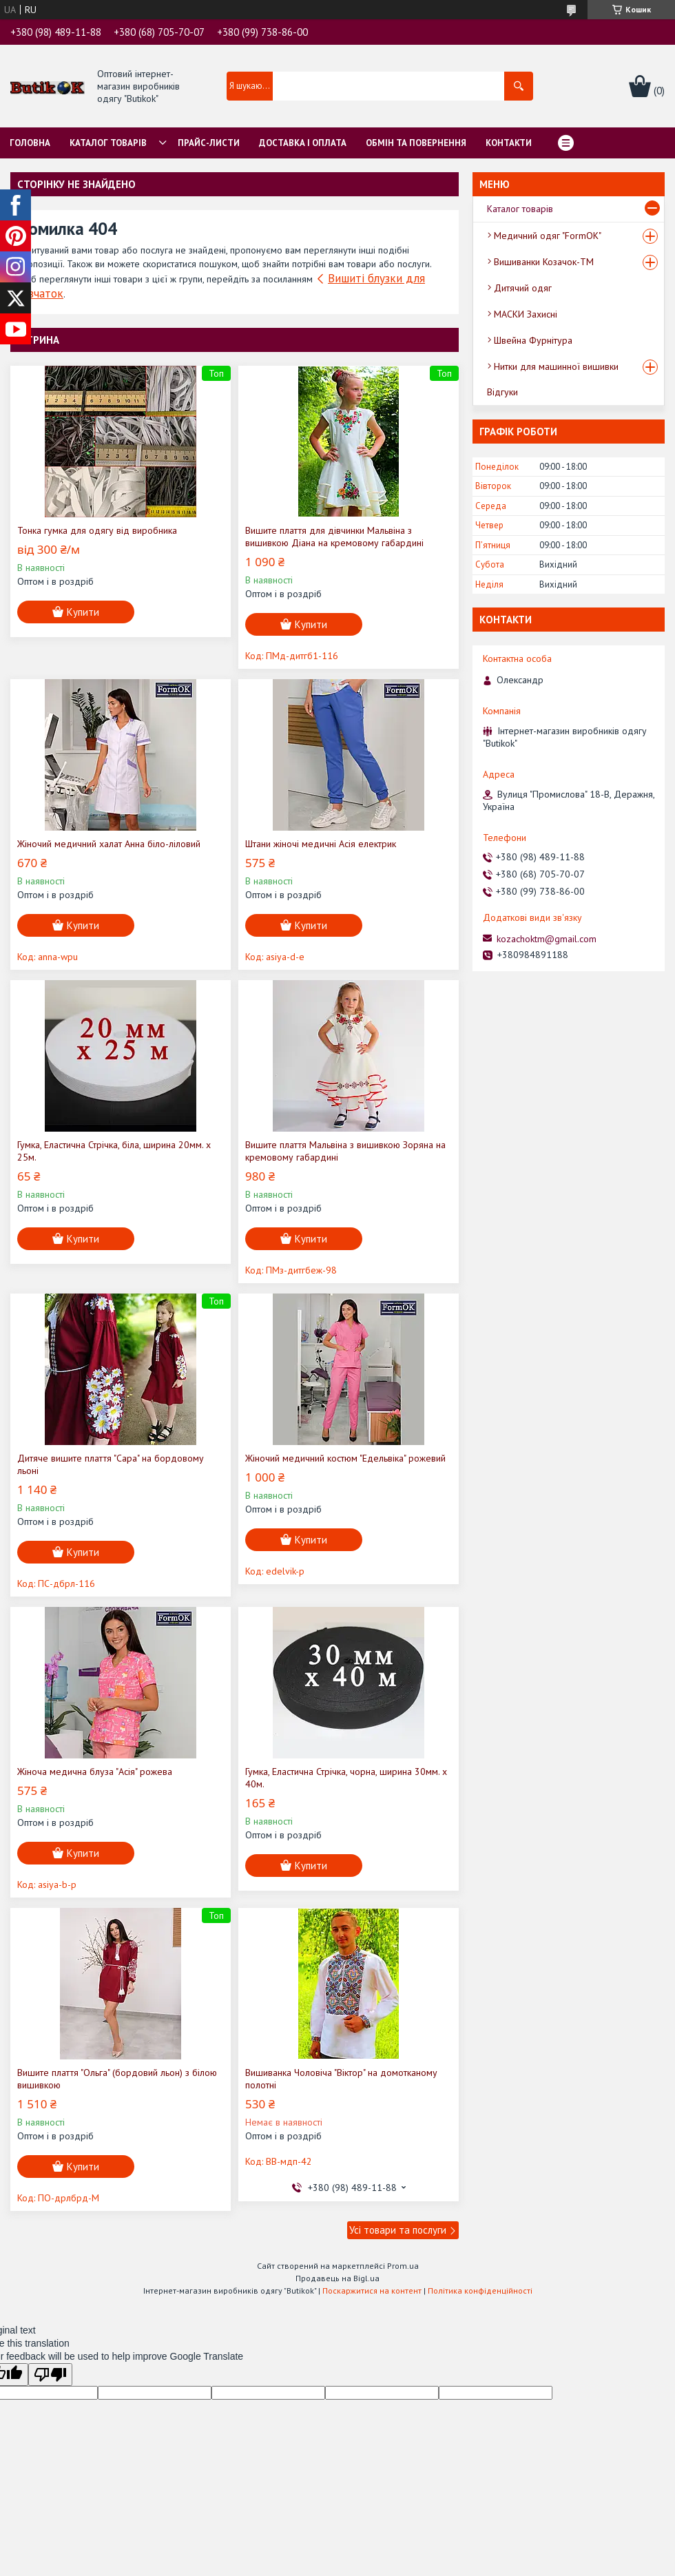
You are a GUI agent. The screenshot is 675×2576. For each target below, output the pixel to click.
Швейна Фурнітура (533, 340)
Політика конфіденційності (480, 2290)
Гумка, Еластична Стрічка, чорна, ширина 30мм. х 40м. (346, 1777)
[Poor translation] (50, 2374)
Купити (83, 612)
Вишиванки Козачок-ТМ (544, 262)
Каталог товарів (108, 143)
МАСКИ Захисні (525, 314)
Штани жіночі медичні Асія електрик (320, 844)
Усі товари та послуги (397, 2229)
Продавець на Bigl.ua (337, 2278)
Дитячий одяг (523, 288)
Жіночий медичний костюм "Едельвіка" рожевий (345, 1458)
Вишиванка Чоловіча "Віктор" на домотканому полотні (341, 2078)
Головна (30, 143)
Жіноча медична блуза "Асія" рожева (94, 1771)
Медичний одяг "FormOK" (547, 235)
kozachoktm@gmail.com (546, 939)
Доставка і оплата (302, 143)
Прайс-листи (209, 143)
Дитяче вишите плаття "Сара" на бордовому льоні (110, 1464)
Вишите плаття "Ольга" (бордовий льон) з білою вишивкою (117, 2078)
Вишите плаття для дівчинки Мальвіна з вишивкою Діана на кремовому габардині (334, 536)
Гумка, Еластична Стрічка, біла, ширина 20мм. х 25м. (114, 1151)
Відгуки (502, 392)
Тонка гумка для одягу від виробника (97, 530)
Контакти (509, 143)
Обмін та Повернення (416, 143)
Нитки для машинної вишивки (556, 366)
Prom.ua (403, 2266)
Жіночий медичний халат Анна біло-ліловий (108, 844)
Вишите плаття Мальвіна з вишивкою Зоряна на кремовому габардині (345, 1151)
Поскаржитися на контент (372, 2290)
